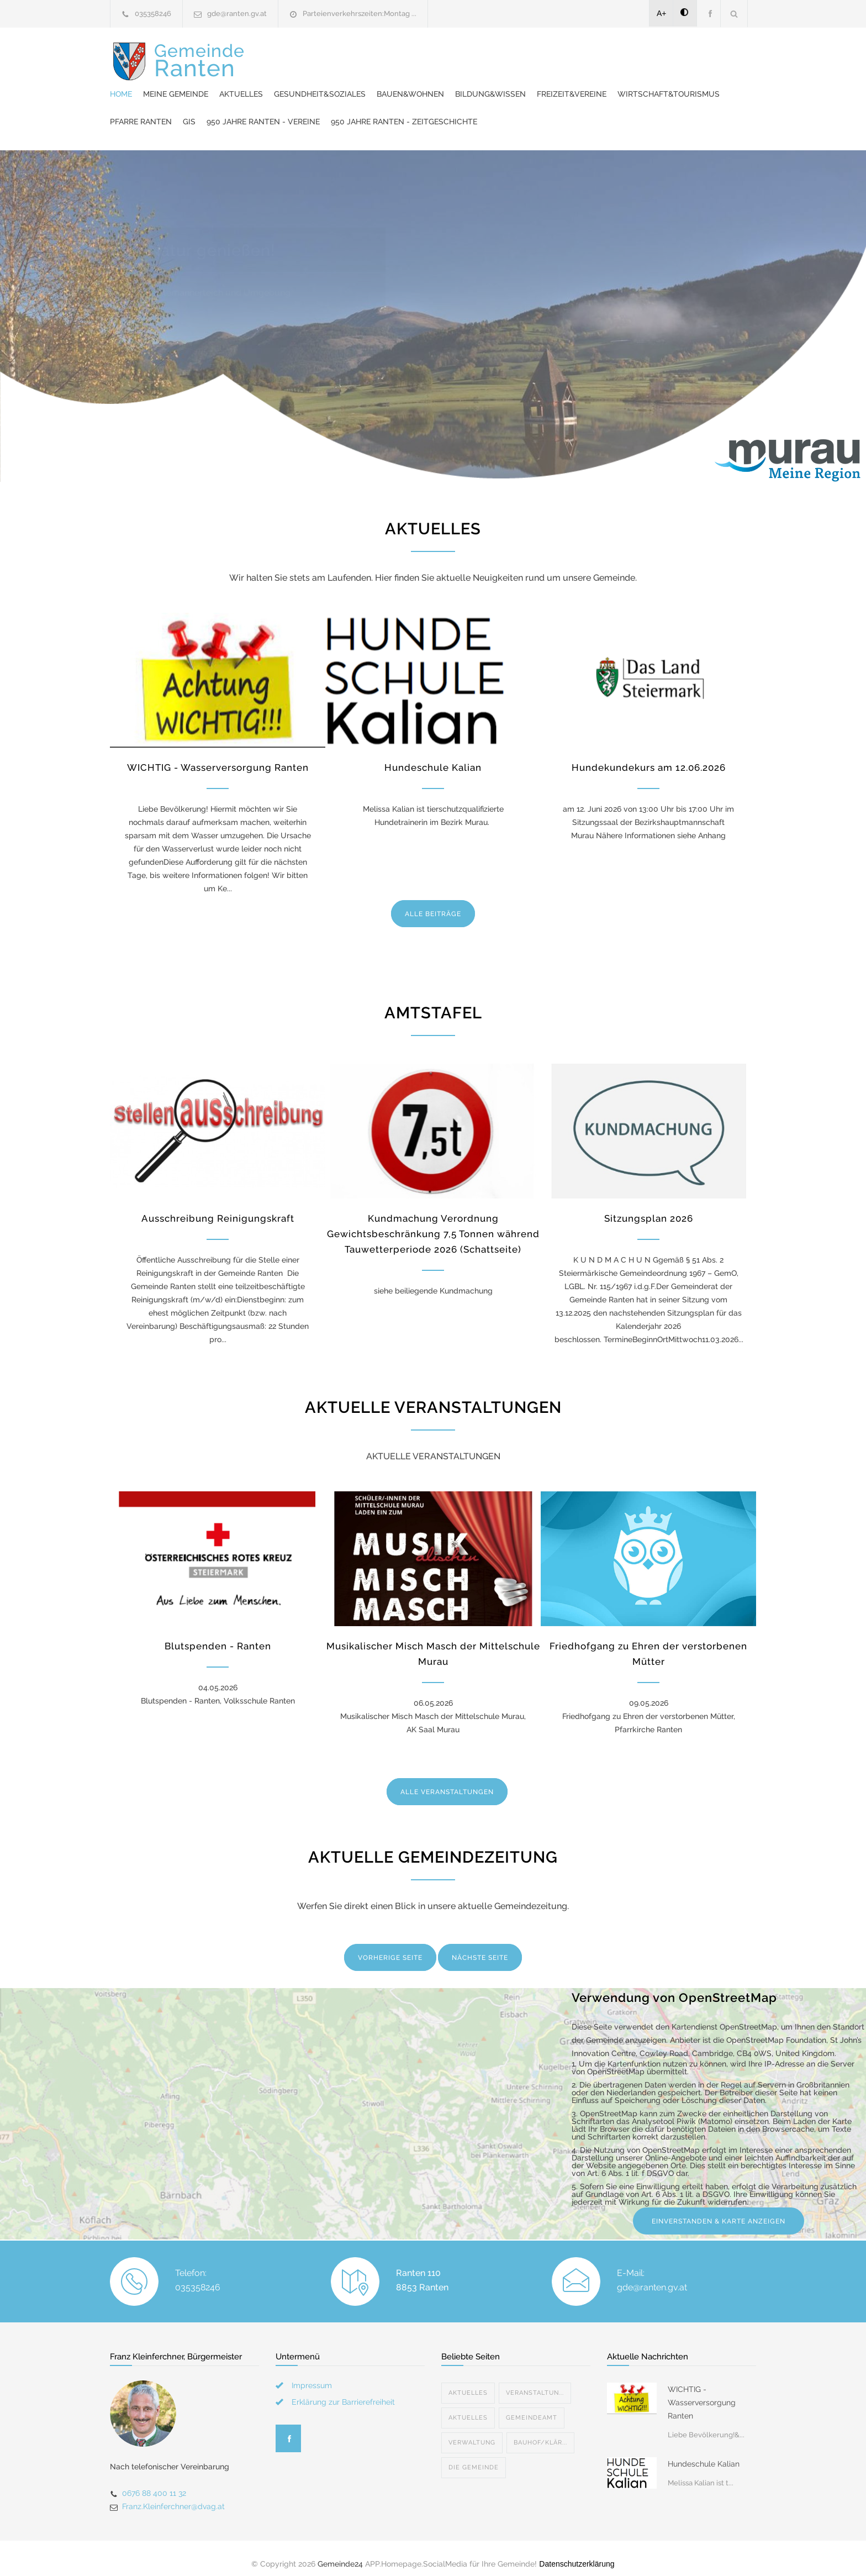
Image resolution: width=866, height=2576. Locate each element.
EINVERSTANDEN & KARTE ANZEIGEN (718, 2210)
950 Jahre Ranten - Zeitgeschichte (387, 110)
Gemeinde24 (340, 2552)
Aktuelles (445, 55)
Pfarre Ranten (539, 82)
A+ (662, 13)
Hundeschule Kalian (433, 756)
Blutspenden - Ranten (218, 1635)
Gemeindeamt (531, 2406)
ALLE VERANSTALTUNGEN (447, 1781)
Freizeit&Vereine (349, 82)
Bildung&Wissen (694, 55)
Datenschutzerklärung (576, 2552)
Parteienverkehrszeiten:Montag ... (359, 13)
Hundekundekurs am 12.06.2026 (649, 756)
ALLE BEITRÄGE (433, 903)
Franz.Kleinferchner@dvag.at (173, 2495)
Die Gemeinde (473, 2456)
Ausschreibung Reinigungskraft (217, 1207)
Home (325, 55)
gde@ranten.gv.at (237, 13)
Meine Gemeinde (380, 55)
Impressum (312, 2374)
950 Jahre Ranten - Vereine (661, 82)
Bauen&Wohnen (614, 55)
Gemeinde (199, 82)
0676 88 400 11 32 (154, 2482)
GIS (587, 82)
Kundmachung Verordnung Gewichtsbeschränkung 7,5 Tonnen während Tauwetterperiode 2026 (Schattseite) (433, 1223)
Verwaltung (471, 2431)
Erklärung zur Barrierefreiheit (343, 2390)
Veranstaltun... (535, 2381)
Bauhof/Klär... (540, 2431)
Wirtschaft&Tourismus (446, 82)
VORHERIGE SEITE (390, 1947)
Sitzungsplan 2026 (648, 1207)
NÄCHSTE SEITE (480, 1947)
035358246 (153, 13)
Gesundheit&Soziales (524, 55)
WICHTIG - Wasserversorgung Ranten (218, 756)
